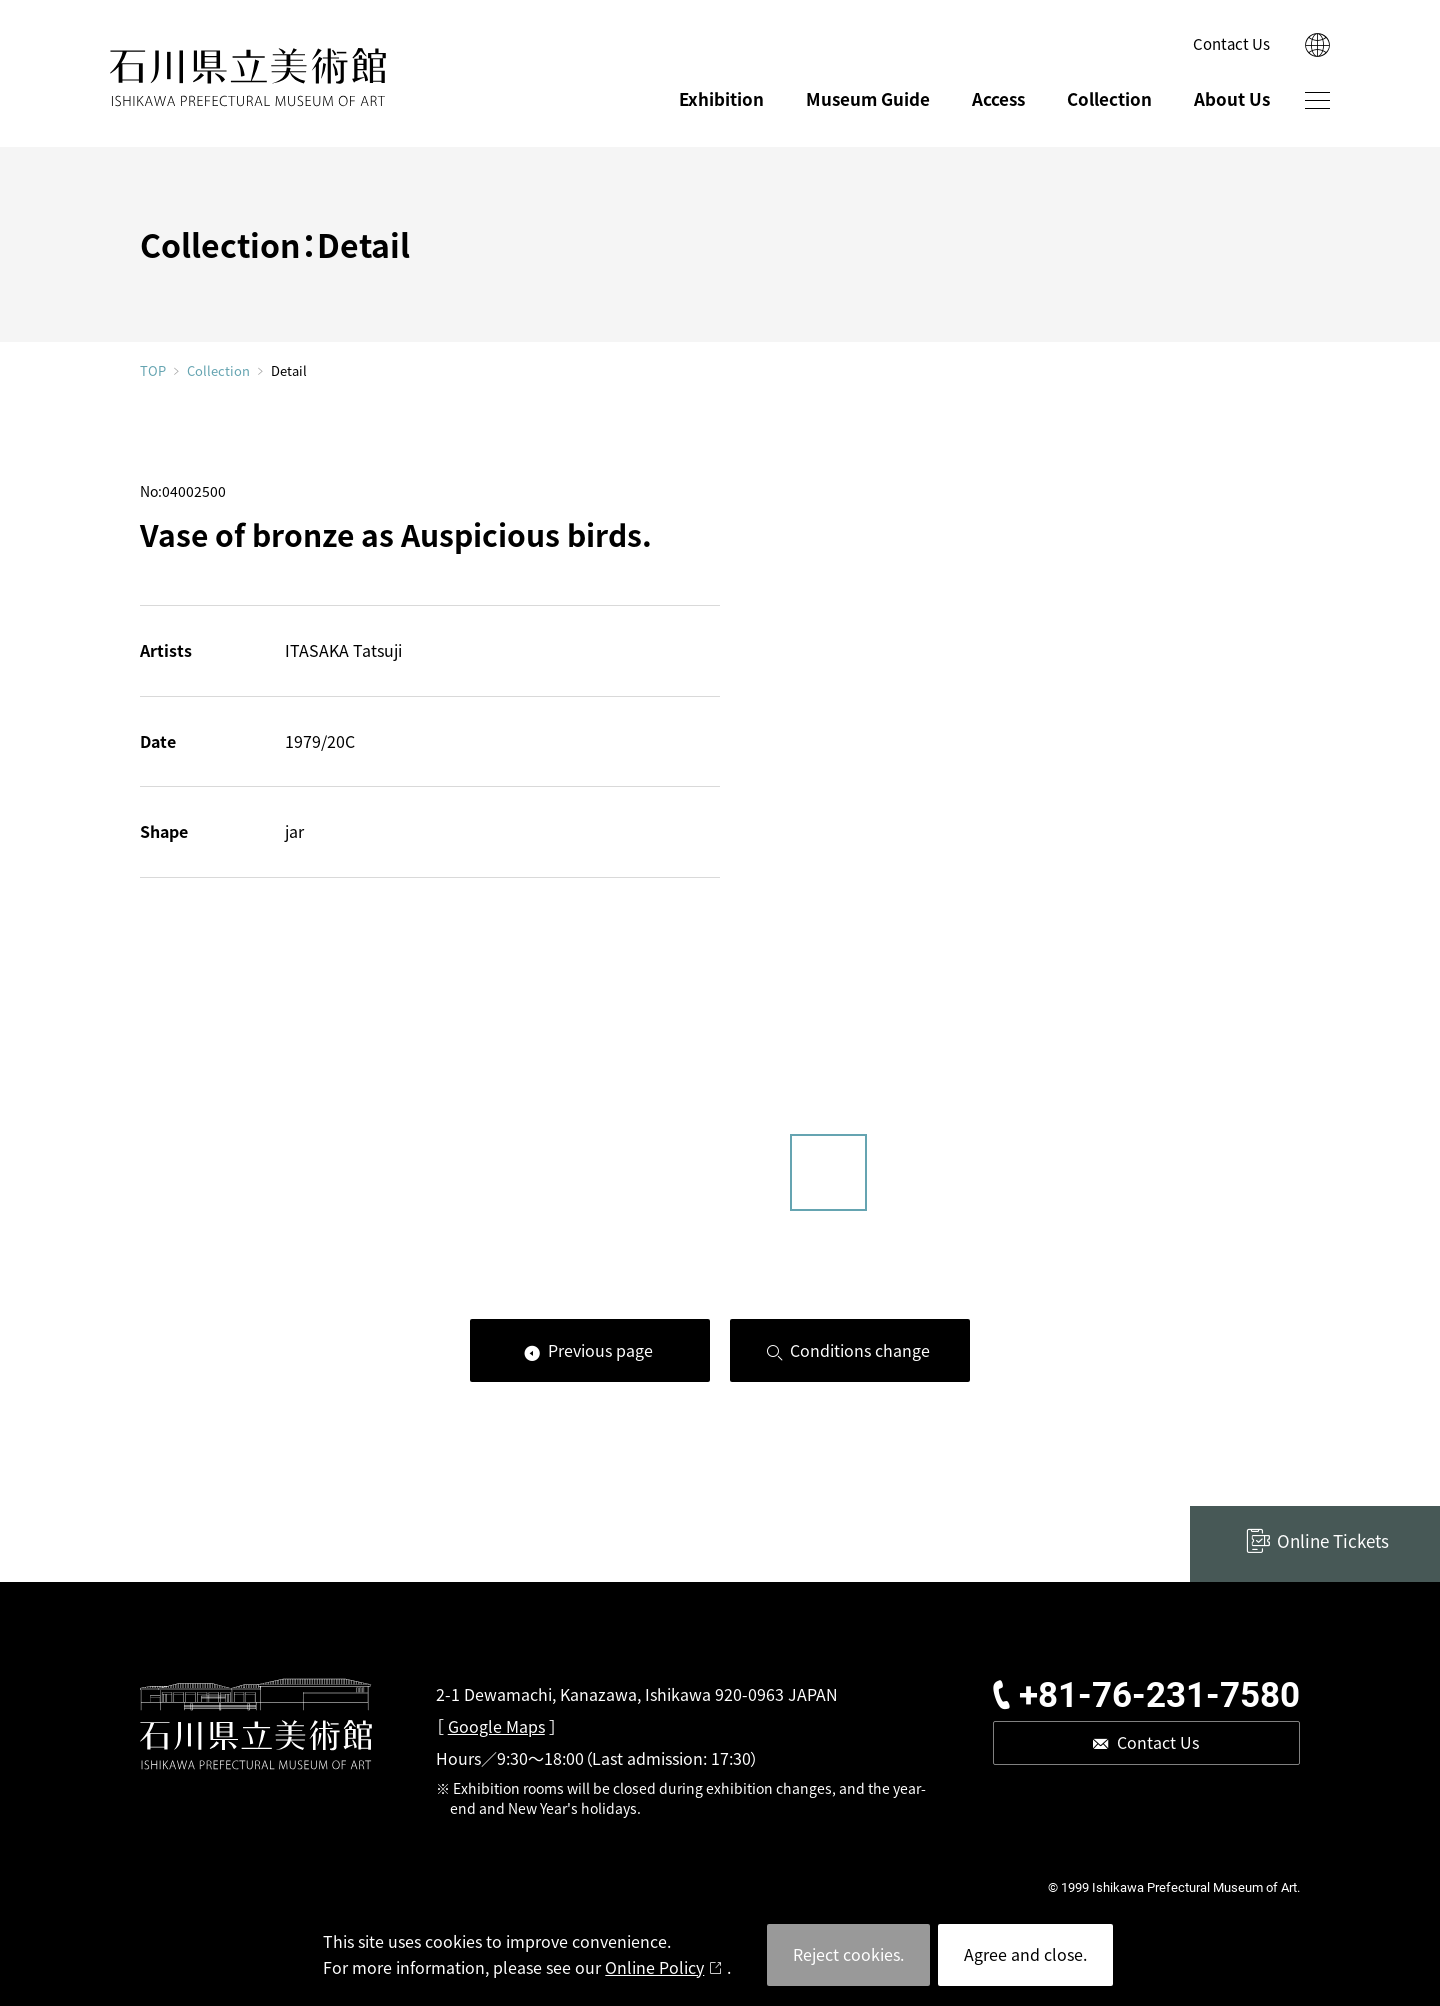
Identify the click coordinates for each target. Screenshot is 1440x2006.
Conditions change (860, 1350)
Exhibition (721, 98)
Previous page (600, 1350)
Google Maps (496, 1726)
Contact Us (1231, 43)
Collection (1109, 98)
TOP (153, 370)
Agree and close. (1025, 1954)
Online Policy (654, 1967)
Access (998, 98)
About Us (1232, 98)
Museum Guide (868, 98)
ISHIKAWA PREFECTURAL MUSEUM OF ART (248, 77)
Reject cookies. (848, 1954)
